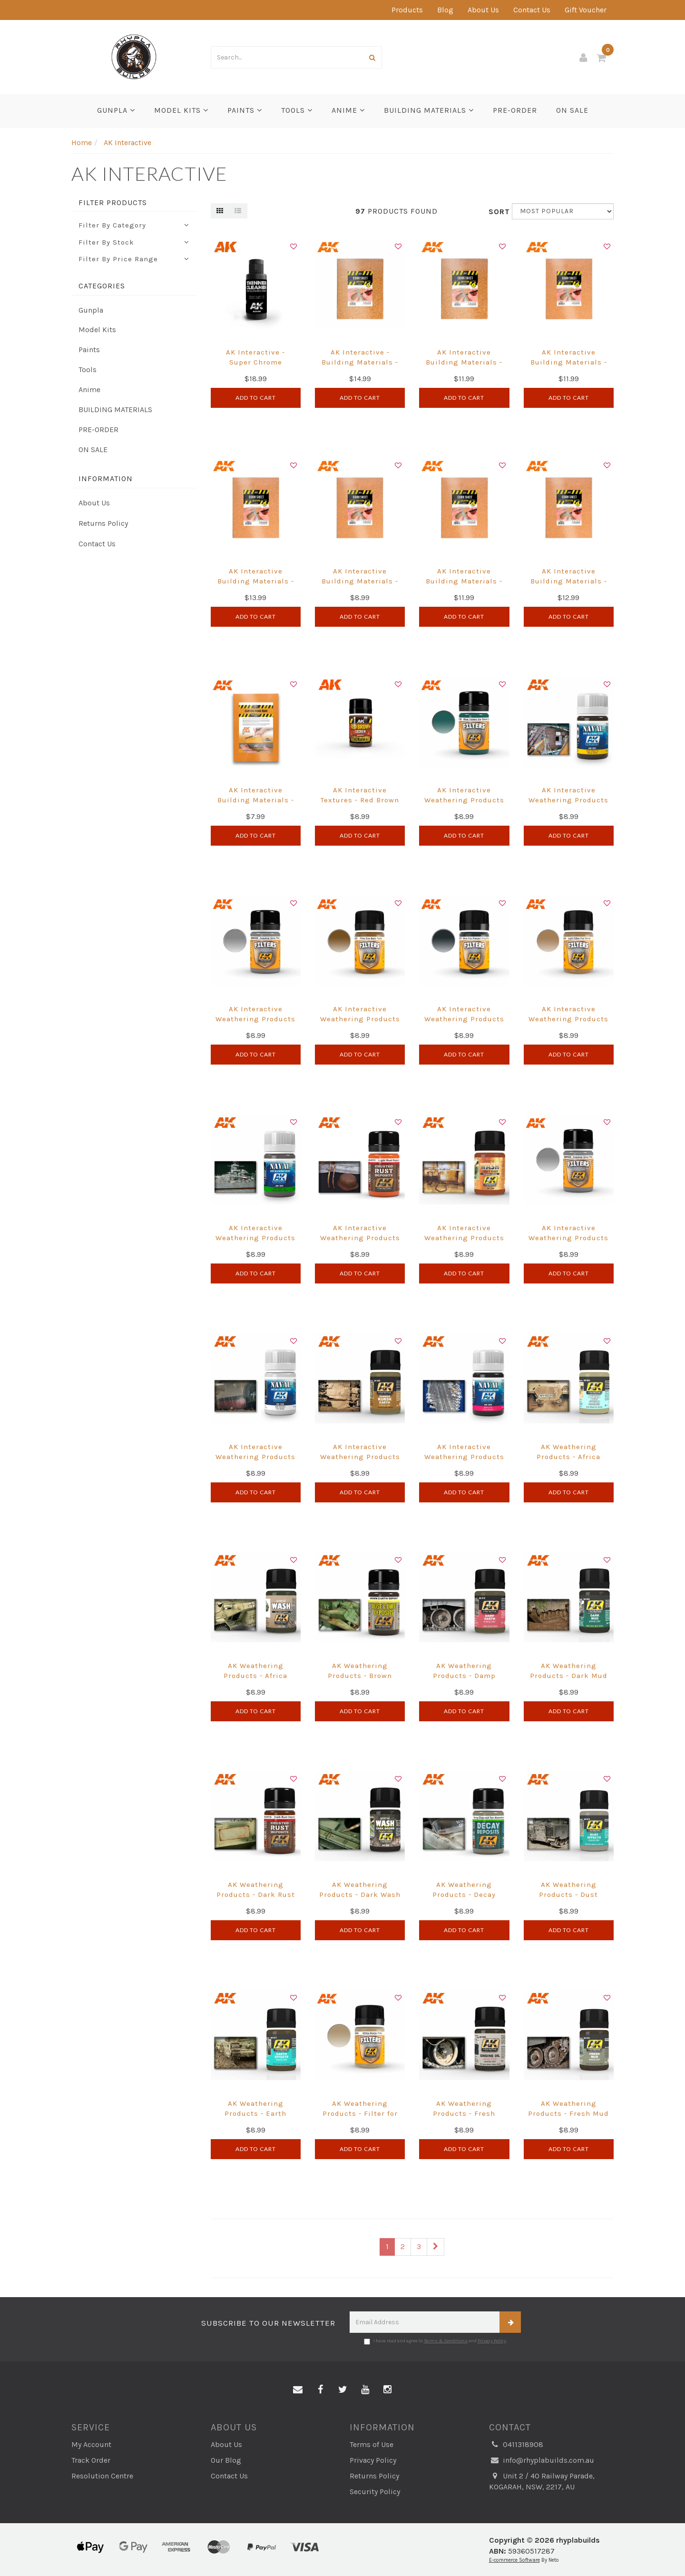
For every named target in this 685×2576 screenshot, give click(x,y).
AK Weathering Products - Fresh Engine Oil (464, 2113)
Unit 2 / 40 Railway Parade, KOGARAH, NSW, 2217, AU (542, 2481)
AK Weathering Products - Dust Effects (568, 1894)
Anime (348, 110)
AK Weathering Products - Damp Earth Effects (464, 1675)
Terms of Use (371, 2444)
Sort (497, 211)
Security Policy (375, 2491)
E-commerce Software (514, 2560)
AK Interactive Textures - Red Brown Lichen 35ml (360, 800)
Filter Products (112, 202)
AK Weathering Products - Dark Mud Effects (568, 1675)
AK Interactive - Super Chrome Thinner (255, 362)
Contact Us (531, 9)
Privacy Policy (492, 2341)
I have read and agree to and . (435, 2341)
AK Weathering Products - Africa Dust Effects (568, 1456)
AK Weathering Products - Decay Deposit (464, 1894)
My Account (91, 2444)
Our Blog (226, 2460)
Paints (244, 110)
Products (407, 9)
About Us (483, 9)
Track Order (90, 2460)
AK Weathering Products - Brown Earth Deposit (360, 1675)
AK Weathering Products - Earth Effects (255, 2113)
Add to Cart (255, 397)
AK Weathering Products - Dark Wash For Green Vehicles (360, 1894)
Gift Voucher (586, 9)
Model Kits (181, 110)
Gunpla (116, 110)
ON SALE (572, 110)
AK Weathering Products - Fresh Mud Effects (568, 2113)
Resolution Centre (102, 2475)
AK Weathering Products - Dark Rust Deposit (255, 1894)
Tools (297, 110)
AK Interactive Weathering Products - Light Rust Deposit (360, 1238)
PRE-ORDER (515, 110)
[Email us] (297, 2389)
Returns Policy (103, 523)
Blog (445, 9)
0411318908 (516, 2444)
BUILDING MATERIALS (429, 110)
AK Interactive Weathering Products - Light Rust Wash (464, 1238)
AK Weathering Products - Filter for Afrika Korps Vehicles (360, 2113)
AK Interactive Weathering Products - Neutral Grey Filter (568, 1238)
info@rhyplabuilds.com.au (541, 2460)
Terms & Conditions (446, 2341)
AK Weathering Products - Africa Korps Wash (255, 1675)
